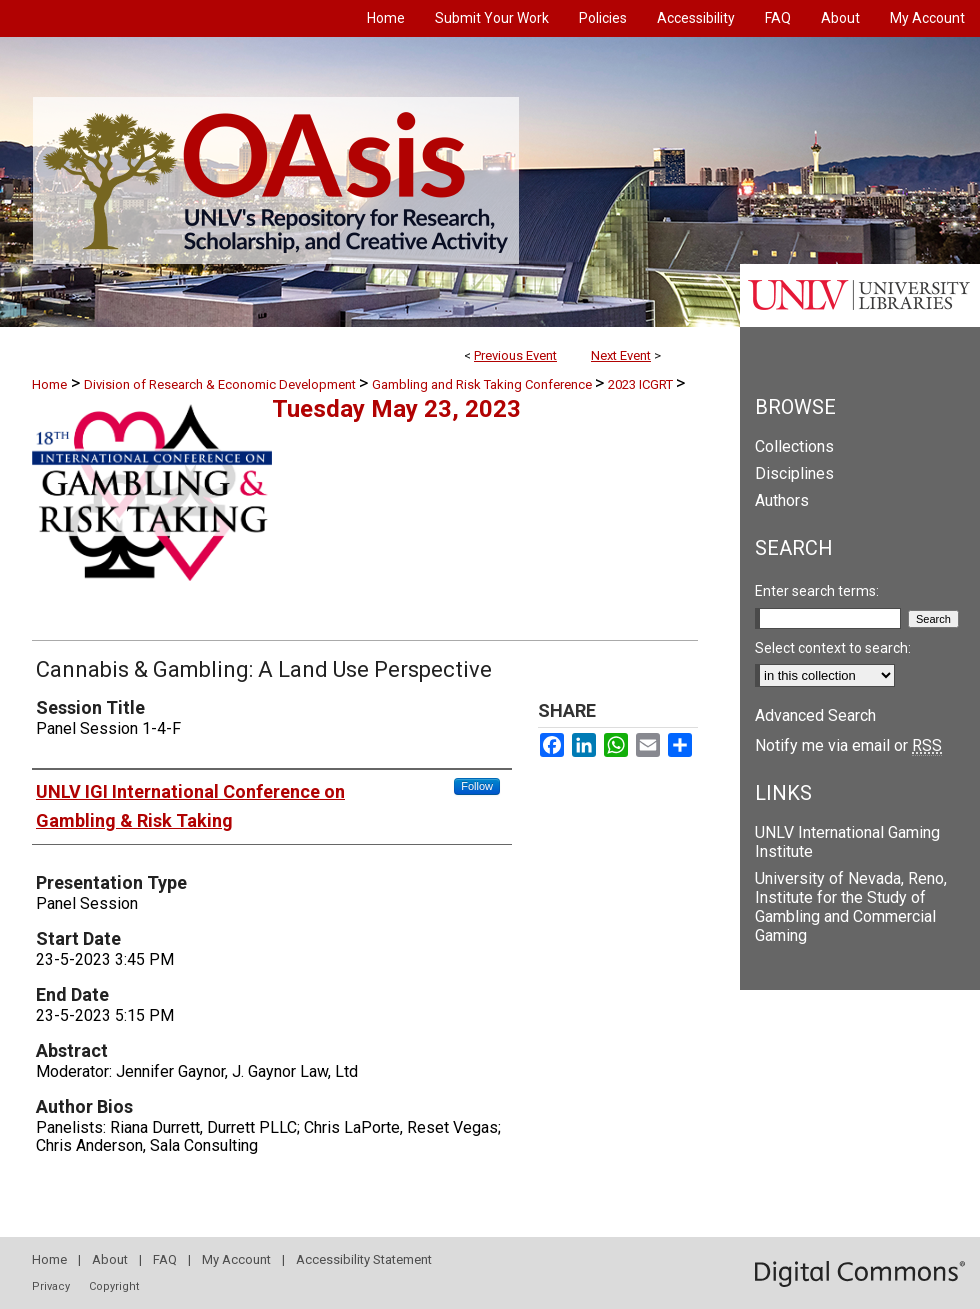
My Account (236, 1259)
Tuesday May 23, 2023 (396, 409)
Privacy (51, 1286)
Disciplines (794, 473)
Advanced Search (815, 715)
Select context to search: (833, 648)
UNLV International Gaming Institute (847, 842)
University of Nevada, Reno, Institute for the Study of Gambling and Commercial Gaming (851, 907)
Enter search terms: (817, 591)
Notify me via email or (848, 745)
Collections (794, 446)
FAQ (165, 1259)
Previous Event (515, 355)
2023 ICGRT (642, 384)
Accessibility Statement (364, 1259)
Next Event (621, 355)
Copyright (114, 1286)
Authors (782, 500)
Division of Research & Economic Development (221, 384)
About (110, 1259)
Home (49, 384)
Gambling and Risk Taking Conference (483, 384)
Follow (477, 786)
